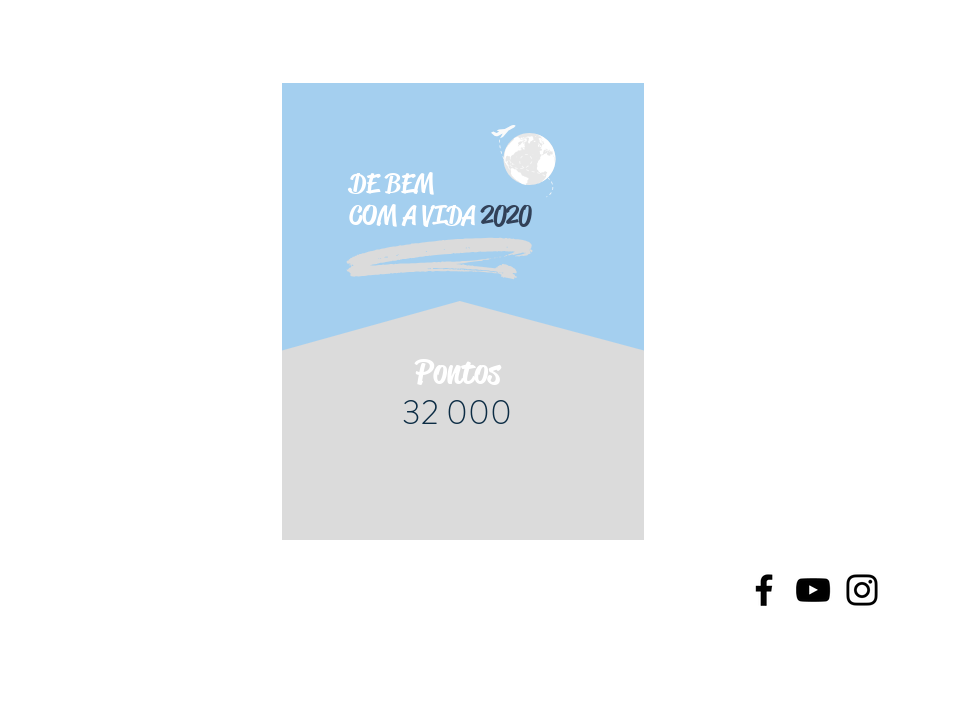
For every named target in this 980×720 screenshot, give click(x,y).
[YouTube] (813, 590)
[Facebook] (764, 590)
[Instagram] (862, 590)
